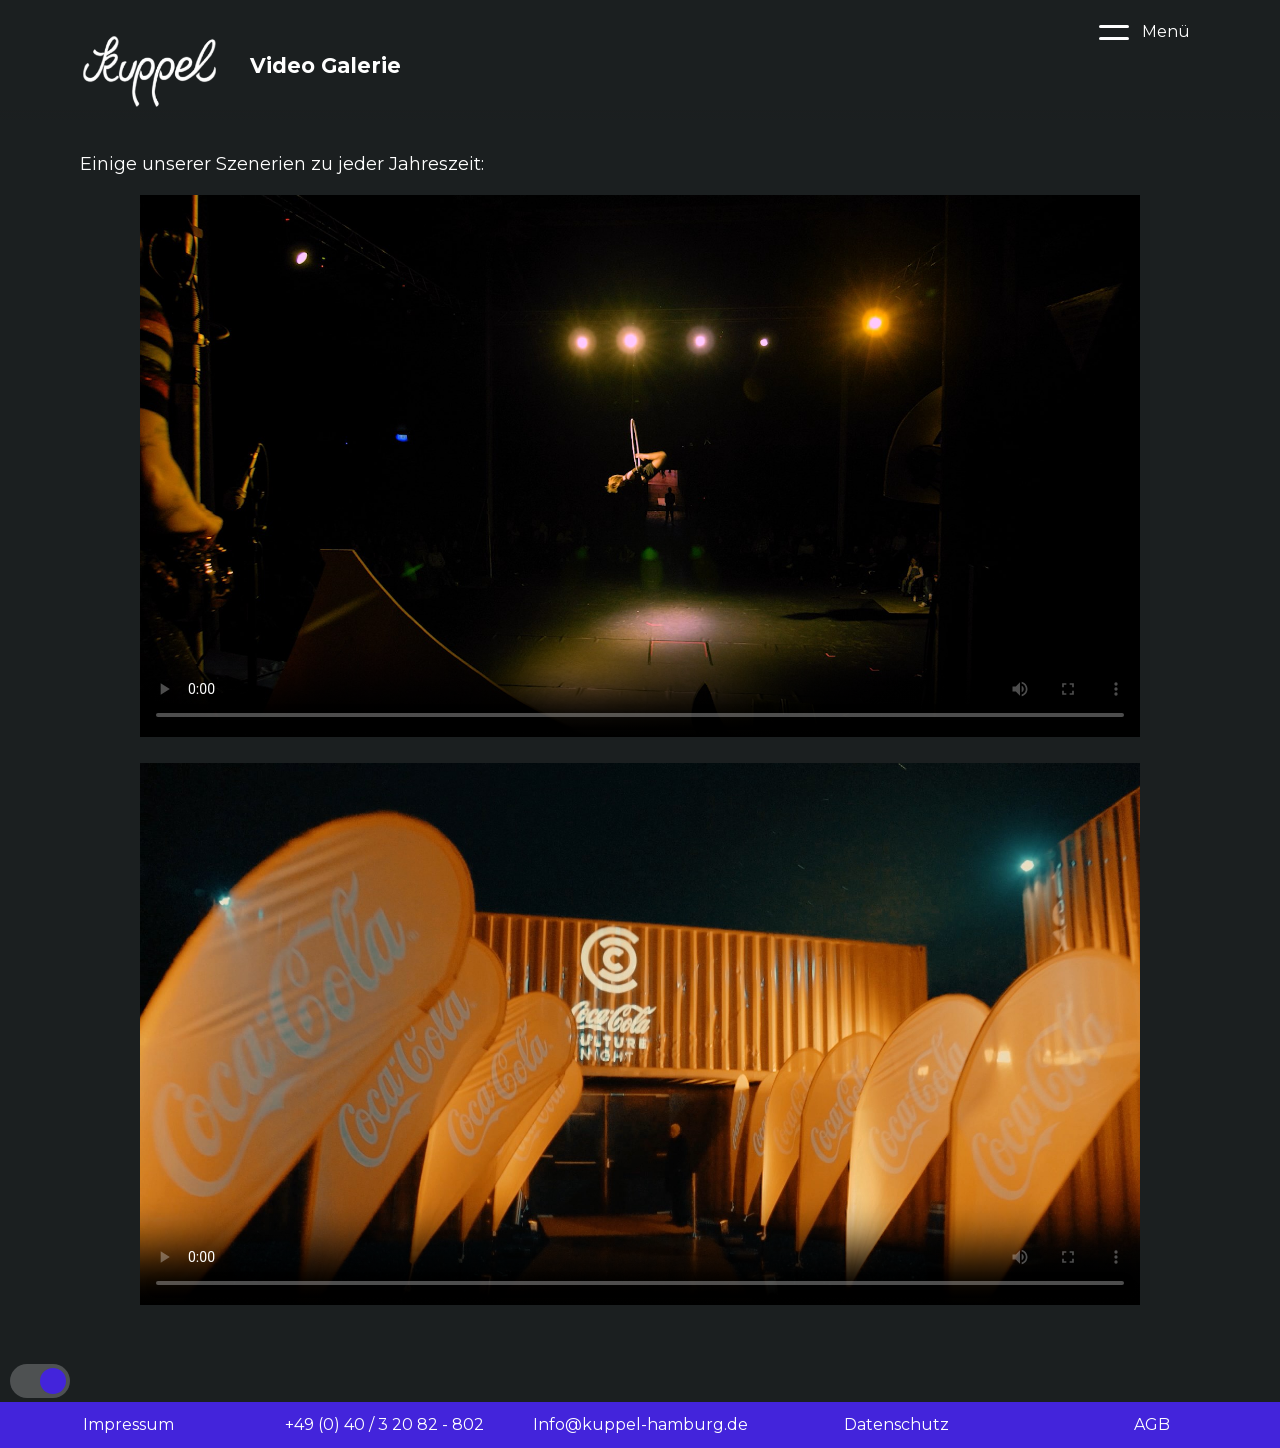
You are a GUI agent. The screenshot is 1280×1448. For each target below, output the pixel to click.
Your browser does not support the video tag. (640, 466)
